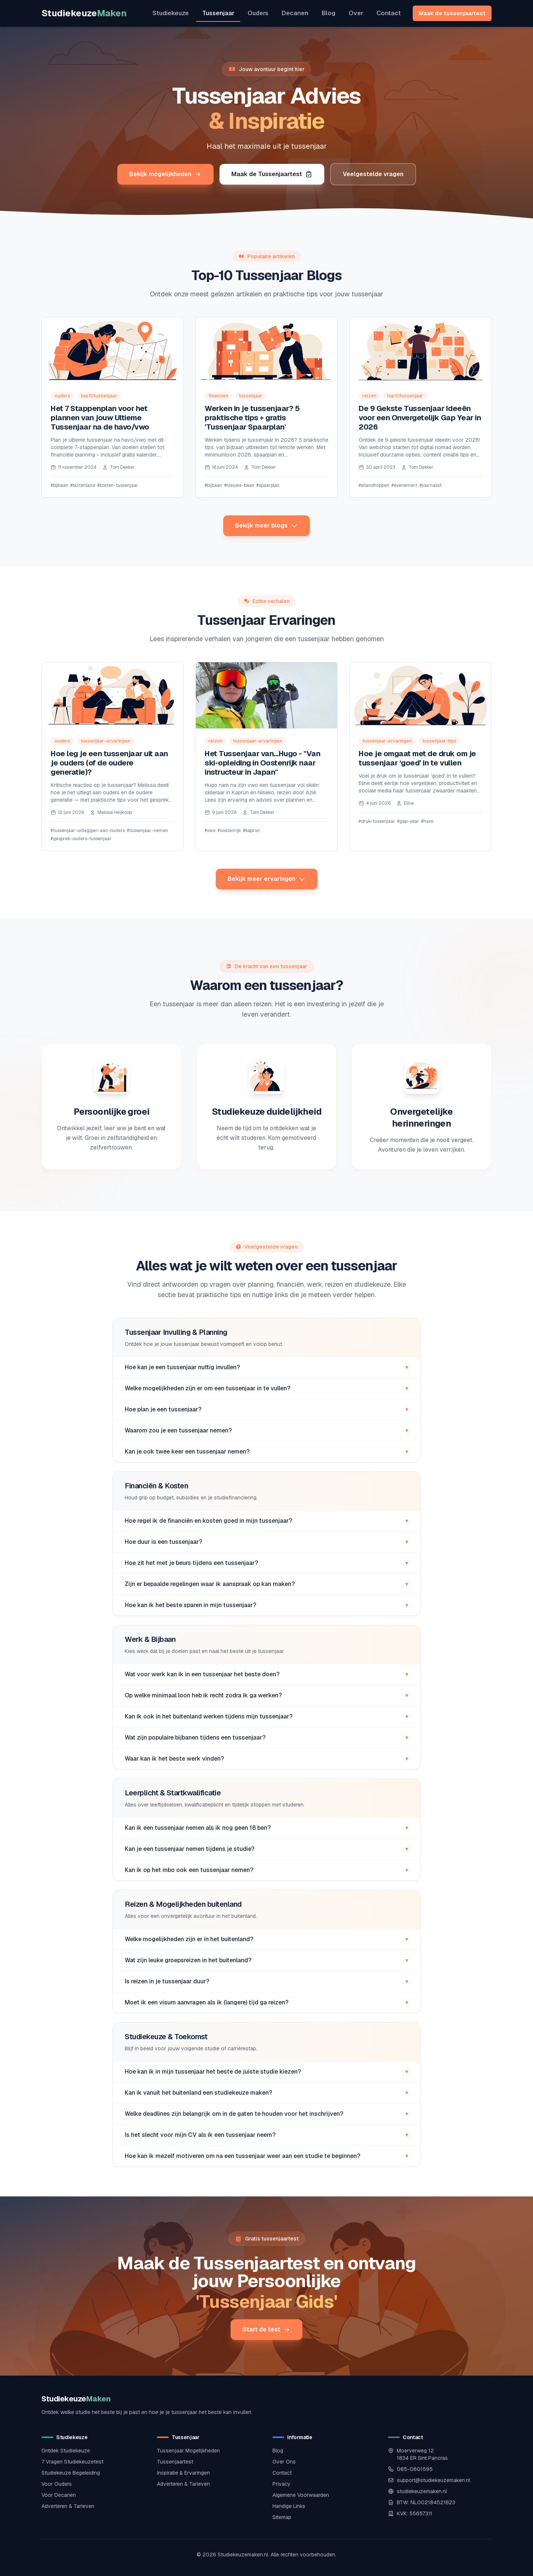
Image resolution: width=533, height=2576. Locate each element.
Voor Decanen (58, 2495)
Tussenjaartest (175, 2461)
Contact (388, 13)
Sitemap (281, 2517)
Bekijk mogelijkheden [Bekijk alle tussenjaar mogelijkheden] (165, 174)
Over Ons (284, 2461)
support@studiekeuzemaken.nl (433, 2480)
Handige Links (288, 2506)
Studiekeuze (84, 13)
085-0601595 (415, 2469)
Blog (328, 13)
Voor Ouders (56, 2484)
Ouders (258, 13)
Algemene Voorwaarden (300, 2495)
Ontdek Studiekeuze (65, 2450)
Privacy (281, 2484)
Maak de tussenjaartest (452, 13)
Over (356, 13)
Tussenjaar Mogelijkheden (188, 2450)
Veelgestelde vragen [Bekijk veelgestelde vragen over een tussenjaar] (373, 174)
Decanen (295, 13)
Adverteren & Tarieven (67, 2506)
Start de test (266, 2329)
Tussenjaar (218, 13)
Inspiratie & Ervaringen (183, 2472)
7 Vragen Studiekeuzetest (72, 2461)
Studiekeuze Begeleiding (70, 2472)
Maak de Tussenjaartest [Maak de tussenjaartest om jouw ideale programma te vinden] (271, 174)
